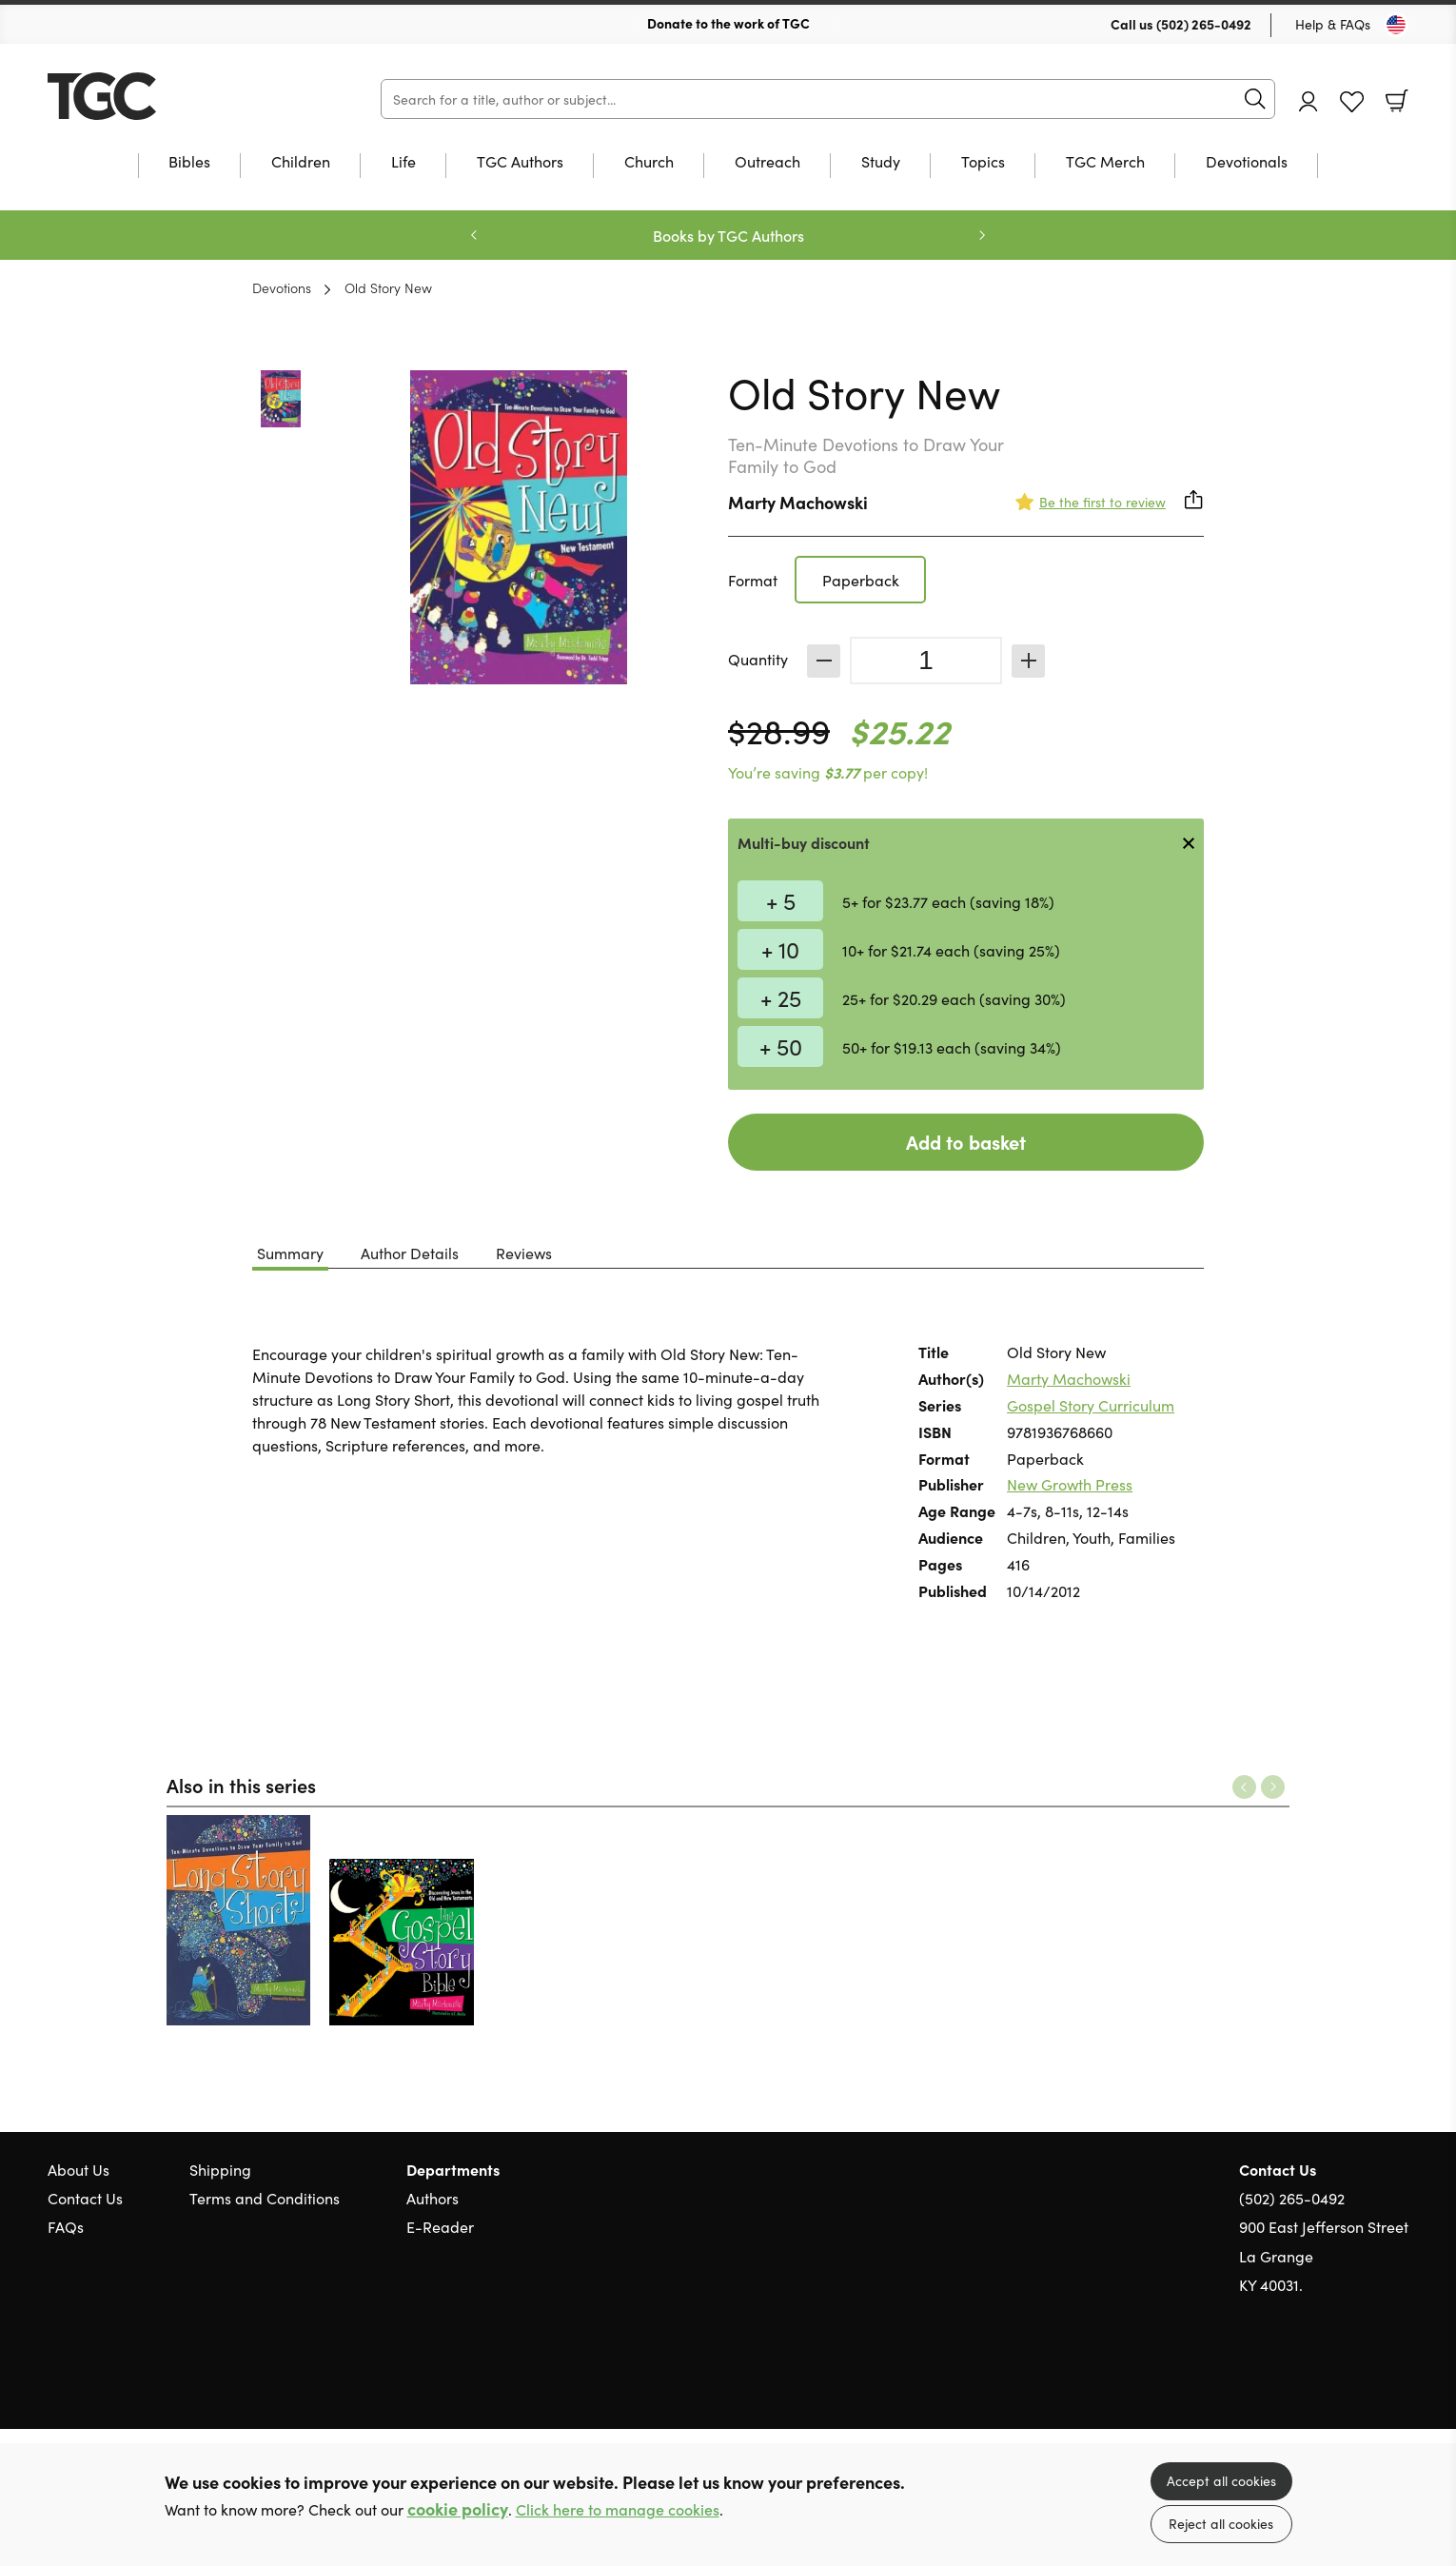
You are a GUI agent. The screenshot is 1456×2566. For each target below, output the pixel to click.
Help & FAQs (1332, 23)
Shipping (220, 2169)
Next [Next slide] (982, 235)
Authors (432, 2197)
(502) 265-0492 (1203, 23)
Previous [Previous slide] (474, 235)
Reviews (524, 1252)
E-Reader (440, 2226)
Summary (290, 1252)
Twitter (1330, 2375)
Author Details (410, 1252)
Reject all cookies (1221, 2523)
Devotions (281, 287)
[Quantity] (926, 660)
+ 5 (781, 900)
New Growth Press (1069, 1483)
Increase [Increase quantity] (1028, 661)
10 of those (166, 96)
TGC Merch (1105, 162)
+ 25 (780, 997)
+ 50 (780, 1045)
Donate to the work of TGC (728, 22)
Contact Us (85, 2197)
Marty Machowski (798, 502)
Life (403, 162)
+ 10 (780, 948)
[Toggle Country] (1396, 24)
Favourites (1352, 102)
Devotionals (1247, 162)
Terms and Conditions (264, 2197)
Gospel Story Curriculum (1090, 1404)
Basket (1397, 100)
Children (300, 162)
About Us (78, 2169)
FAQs (66, 2226)
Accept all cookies (1221, 2480)
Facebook (1365, 2376)
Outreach (767, 162)
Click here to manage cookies (617, 2509)
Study (880, 162)
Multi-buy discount (804, 842)
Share (1194, 499)
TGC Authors (520, 162)
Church (649, 162)
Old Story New (388, 287)
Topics (983, 162)
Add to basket (966, 1142)
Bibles (189, 162)
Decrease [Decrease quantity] (823, 661)
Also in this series (241, 1784)
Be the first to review (1102, 501)
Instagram (1398, 2375)
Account (1308, 101)
